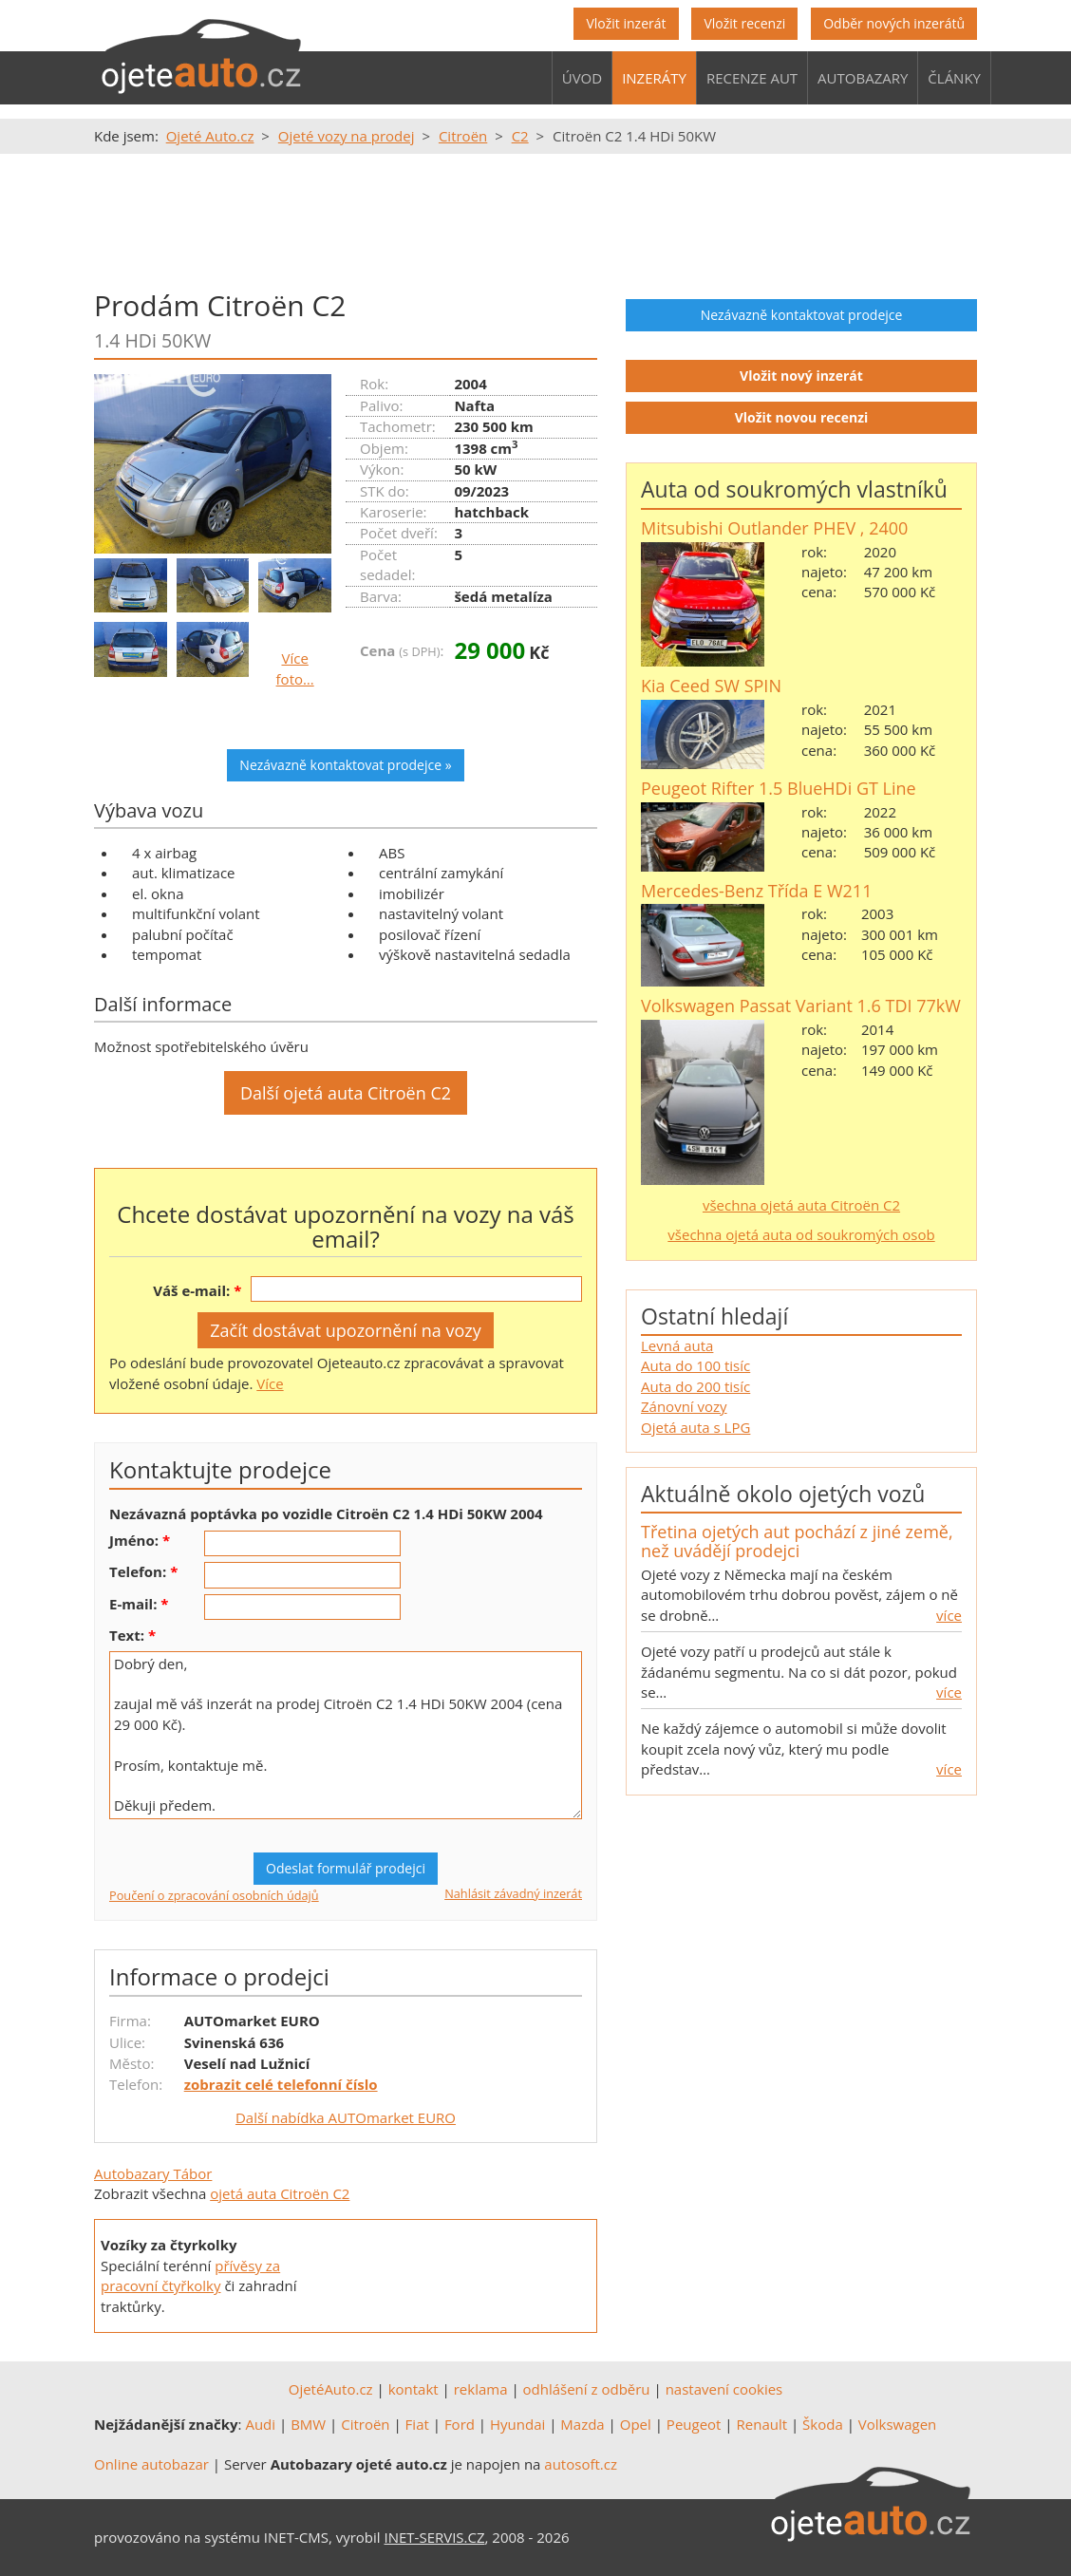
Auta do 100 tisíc (695, 1365)
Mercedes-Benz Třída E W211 (756, 890)
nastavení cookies (724, 2388)
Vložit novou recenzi (802, 417)
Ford (459, 2424)
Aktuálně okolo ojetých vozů (783, 1493)
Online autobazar (151, 2463)
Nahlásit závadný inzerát (513, 1893)
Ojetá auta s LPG (695, 1427)
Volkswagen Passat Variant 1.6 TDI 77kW (801, 1005)
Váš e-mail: (191, 1290)
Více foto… (295, 668)
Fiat (417, 2424)
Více (269, 1383)
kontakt (413, 2388)
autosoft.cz (580, 2463)
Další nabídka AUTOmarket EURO (345, 2117)
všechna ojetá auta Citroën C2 (801, 1204)
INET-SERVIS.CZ (435, 2537)
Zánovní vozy (684, 1406)
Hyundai (517, 2424)
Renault (762, 2424)
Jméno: (134, 1540)
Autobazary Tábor (153, 2173)
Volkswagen (897, 2424)
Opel (635, 2424)
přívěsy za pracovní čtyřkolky (190, 2275)
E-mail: (133, 1603)
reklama (481, 2388)
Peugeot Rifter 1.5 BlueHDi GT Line (778, 788)
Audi (260, 2424)
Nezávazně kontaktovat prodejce (802, 315)
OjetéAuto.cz (331, 2388)
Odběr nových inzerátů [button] (894, 23)
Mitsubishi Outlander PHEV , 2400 (774, 528)
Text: (126, 1635)
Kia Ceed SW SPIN (711, 685)
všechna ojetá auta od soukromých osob (800, 1234)
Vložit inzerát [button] (626, 23)
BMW (308, 2424)
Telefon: (137, 1571)
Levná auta (677, 1345)
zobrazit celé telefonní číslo (281, 2084)
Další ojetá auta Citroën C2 (345, 1092)
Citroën (365, 2424)
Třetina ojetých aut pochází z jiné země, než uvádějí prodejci (797, 1541)
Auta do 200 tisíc (695, 1386)
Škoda (822, 2424)
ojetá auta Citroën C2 (279, 2193)
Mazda (582, 2424)
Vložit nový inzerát (801, 376)
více (949, 1615)
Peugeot (694, 2424)
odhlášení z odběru (586, 2388)
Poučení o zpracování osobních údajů (214, 1895)
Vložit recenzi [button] (744, 23)
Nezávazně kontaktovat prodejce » (345, 765)
